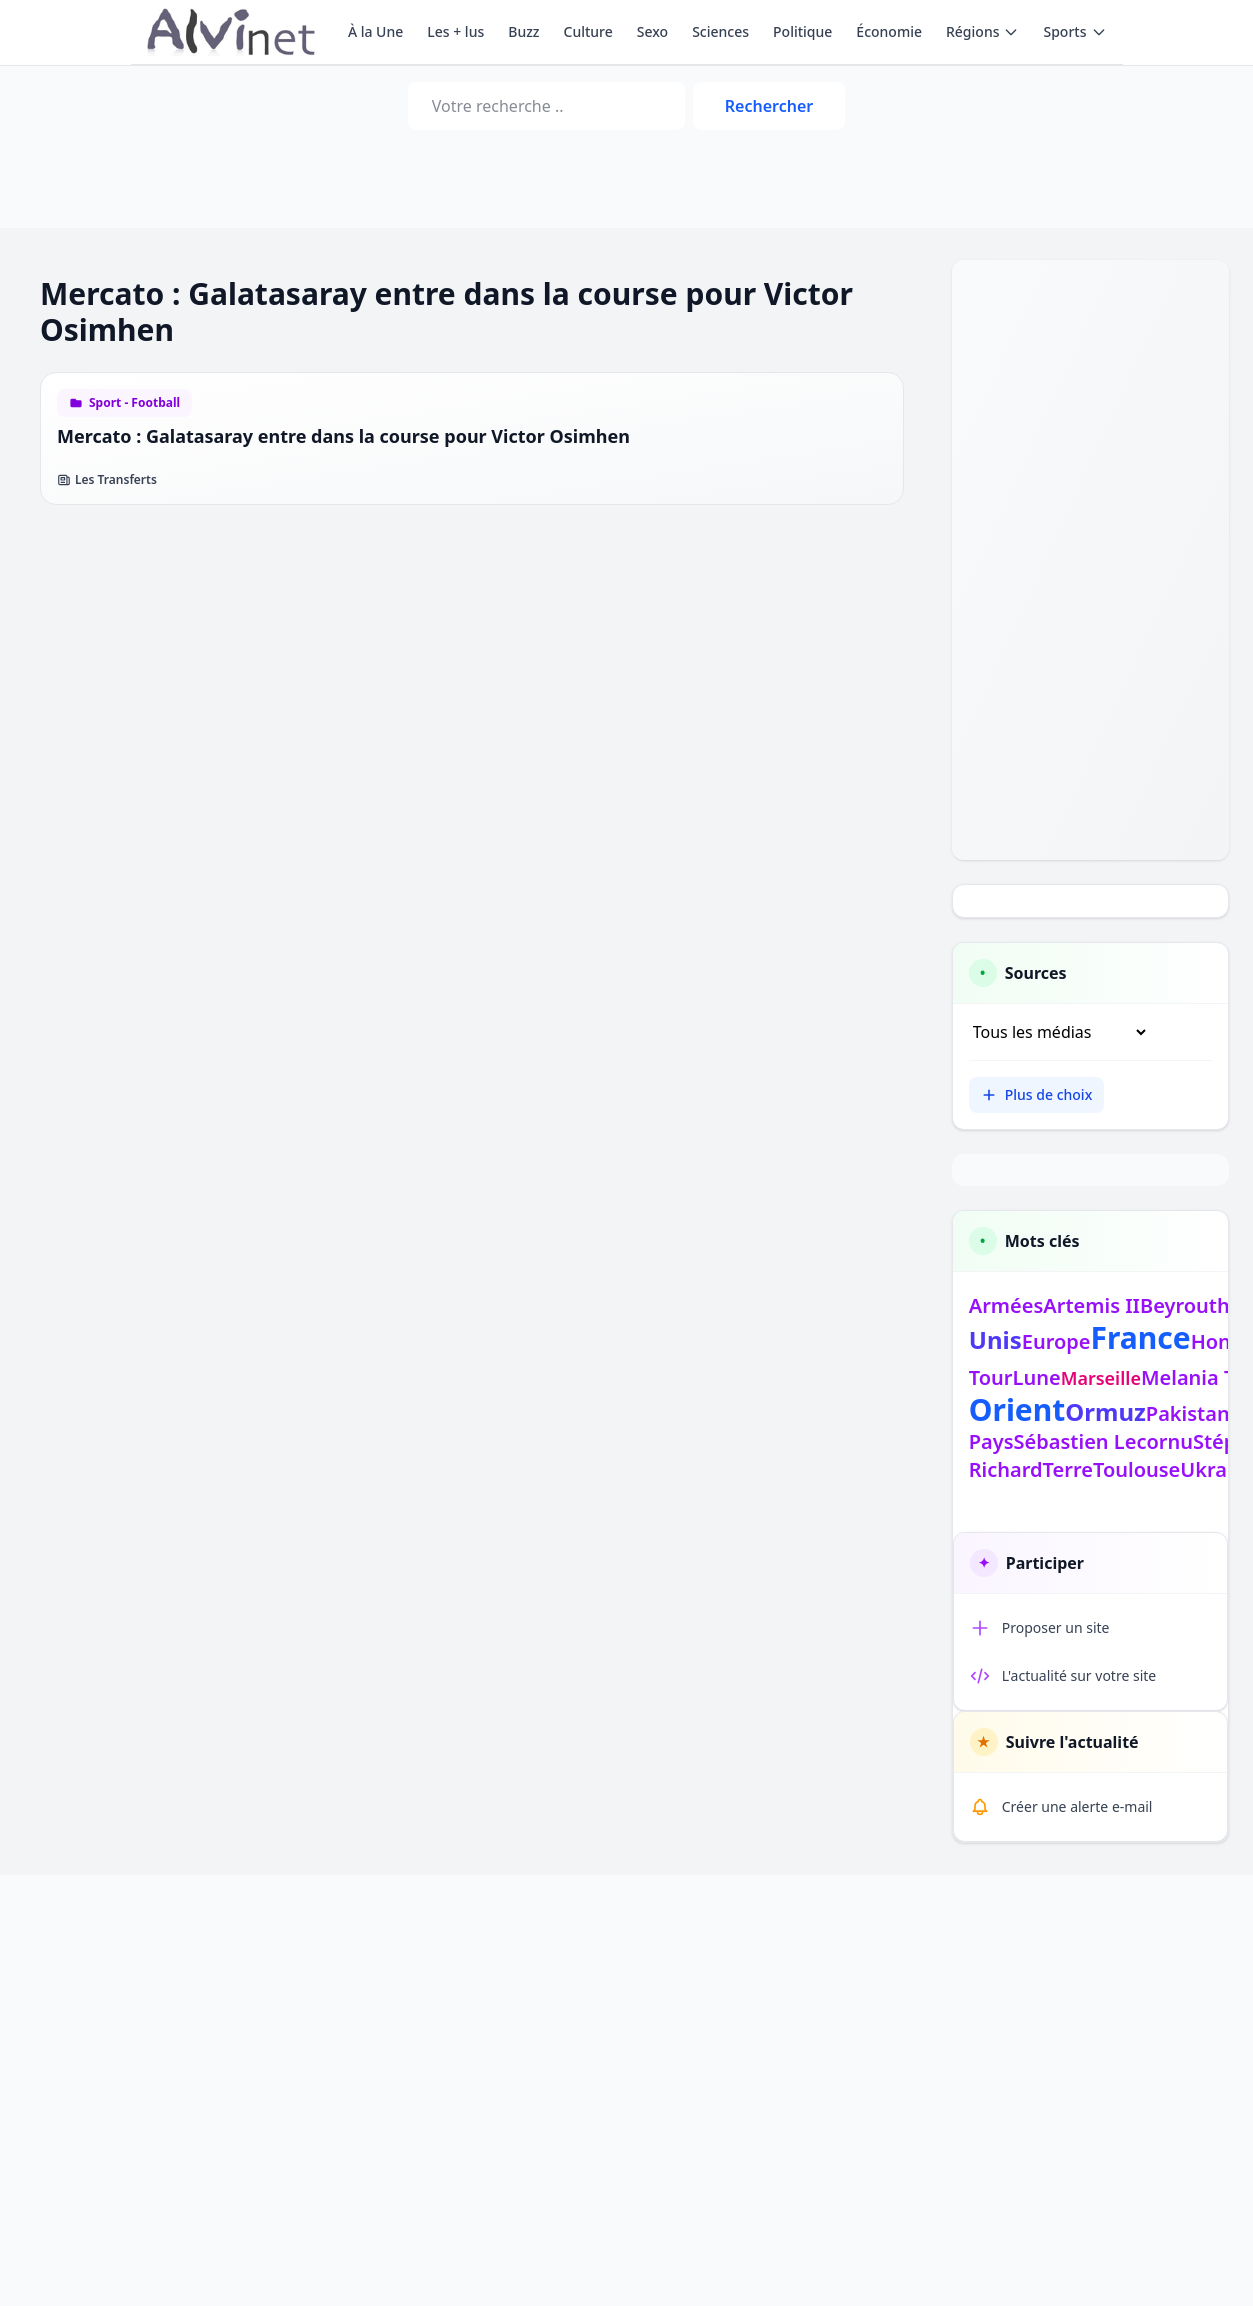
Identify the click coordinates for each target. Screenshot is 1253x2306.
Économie (889, 31)
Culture (588, 31)
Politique (802, 31)
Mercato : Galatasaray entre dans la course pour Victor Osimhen (343, 436)
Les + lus (455, 31)
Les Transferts (107, 480)
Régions (982, 31)
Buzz (523, 31)
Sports (1074, 31)
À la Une (375, 31)
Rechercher (769, 106)
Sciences (720, 31)
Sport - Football (134, 403)
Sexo (652, 31)
